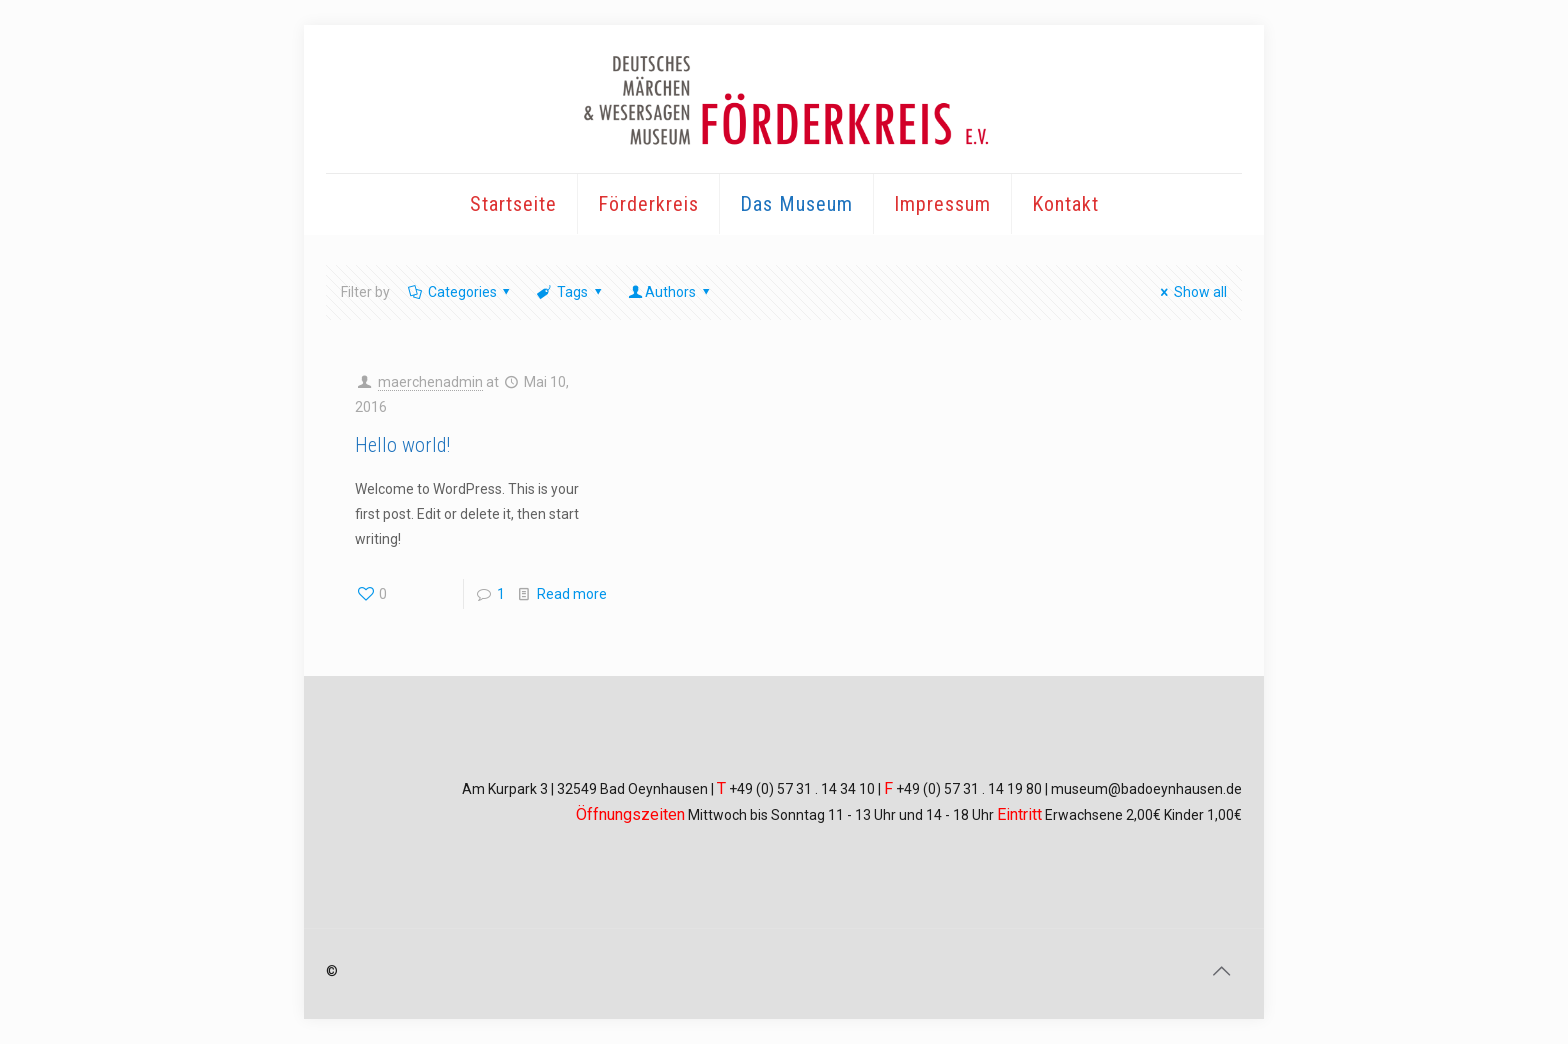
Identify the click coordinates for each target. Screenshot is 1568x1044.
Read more (572, 594)
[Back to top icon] (1221, 971)
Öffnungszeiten (630, 814)
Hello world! (402, 445)
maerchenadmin (430, 382)
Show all (1190, 292)
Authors (670, 292)
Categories (460, 292)
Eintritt (1019, 814)
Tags (570, 292)
